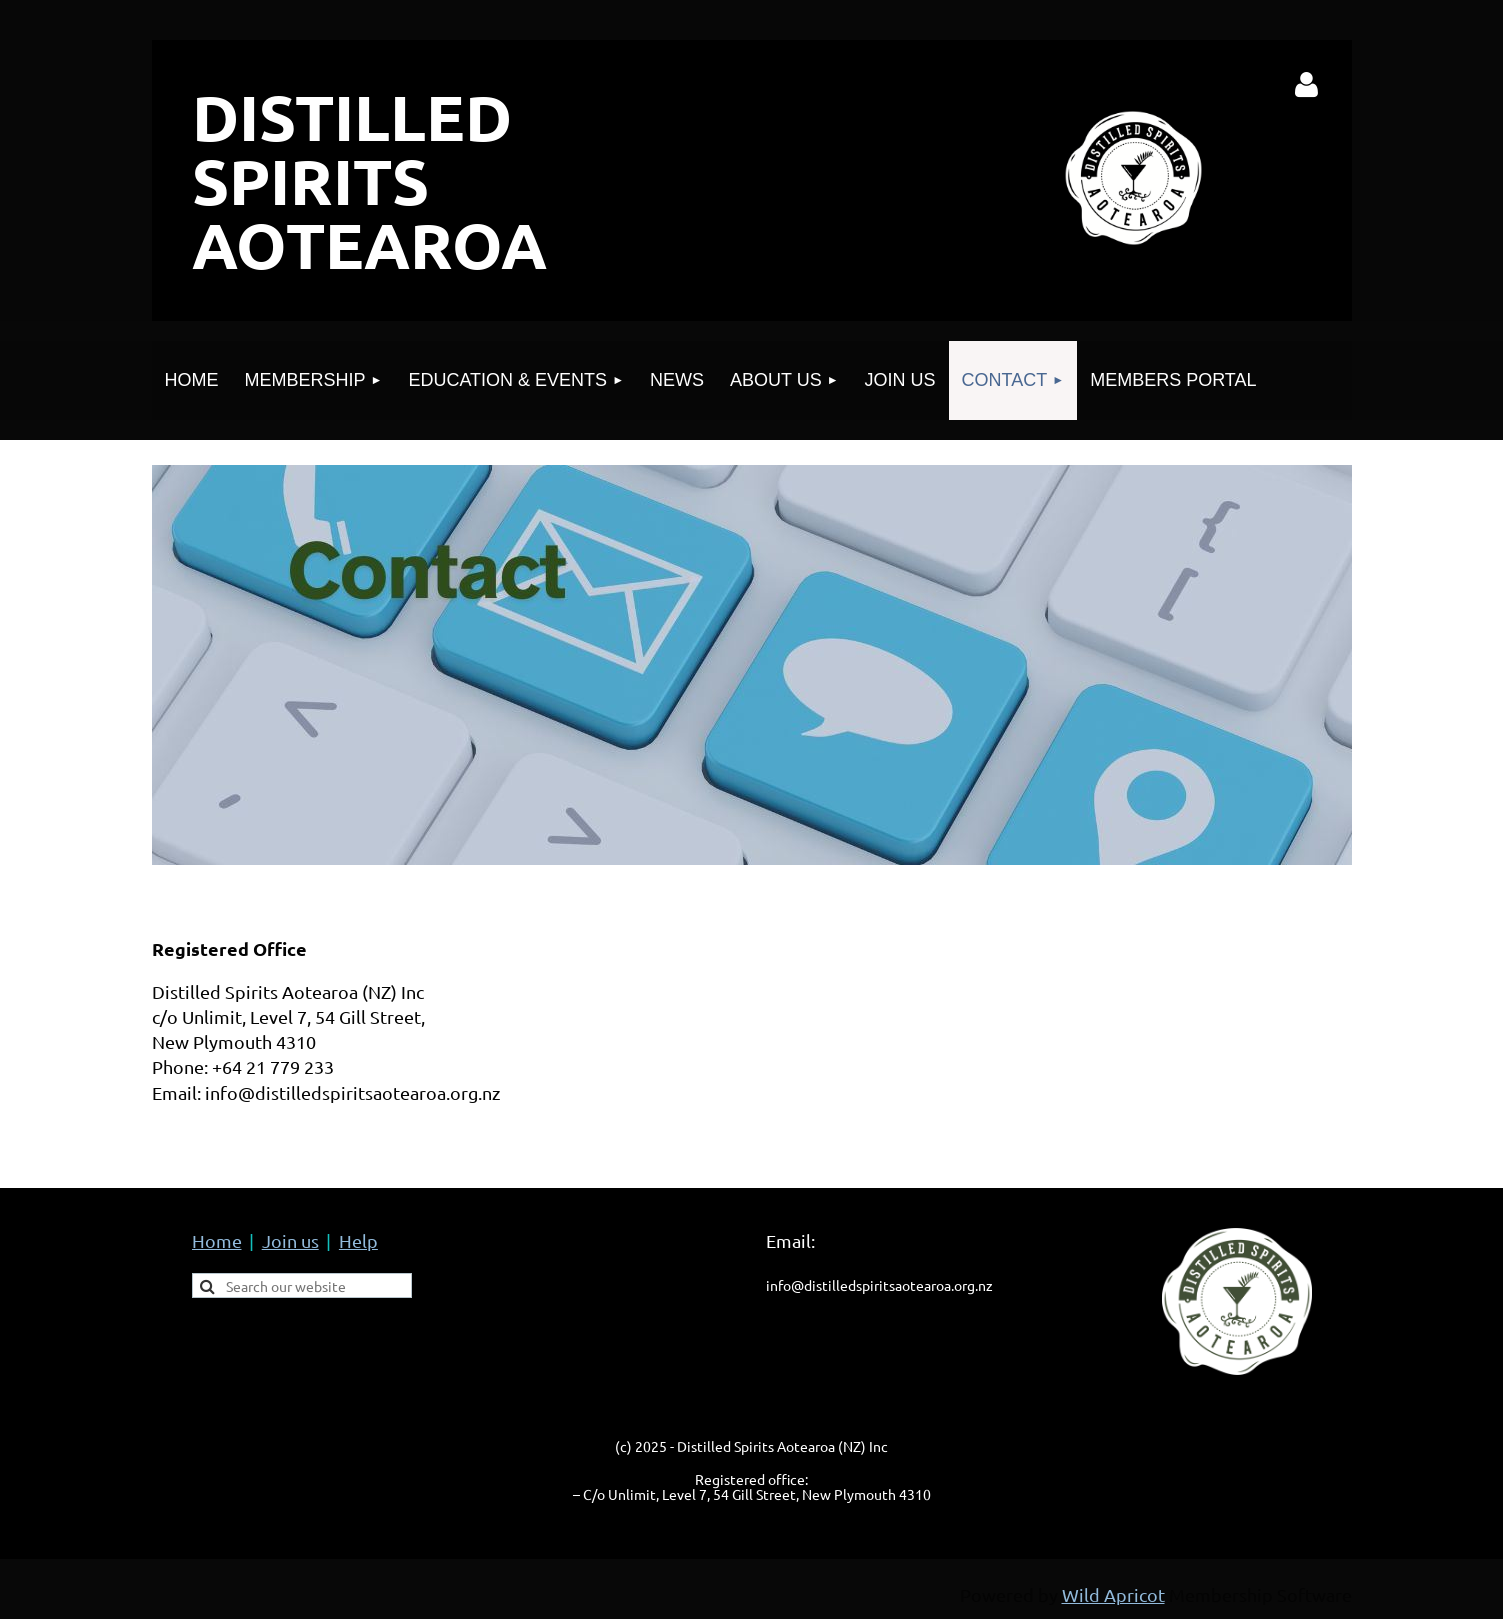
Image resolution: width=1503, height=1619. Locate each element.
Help (358, 1240)
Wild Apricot (1113, 1594)
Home (217, 1240)
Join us (290, 1240)
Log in (1306, 85)
